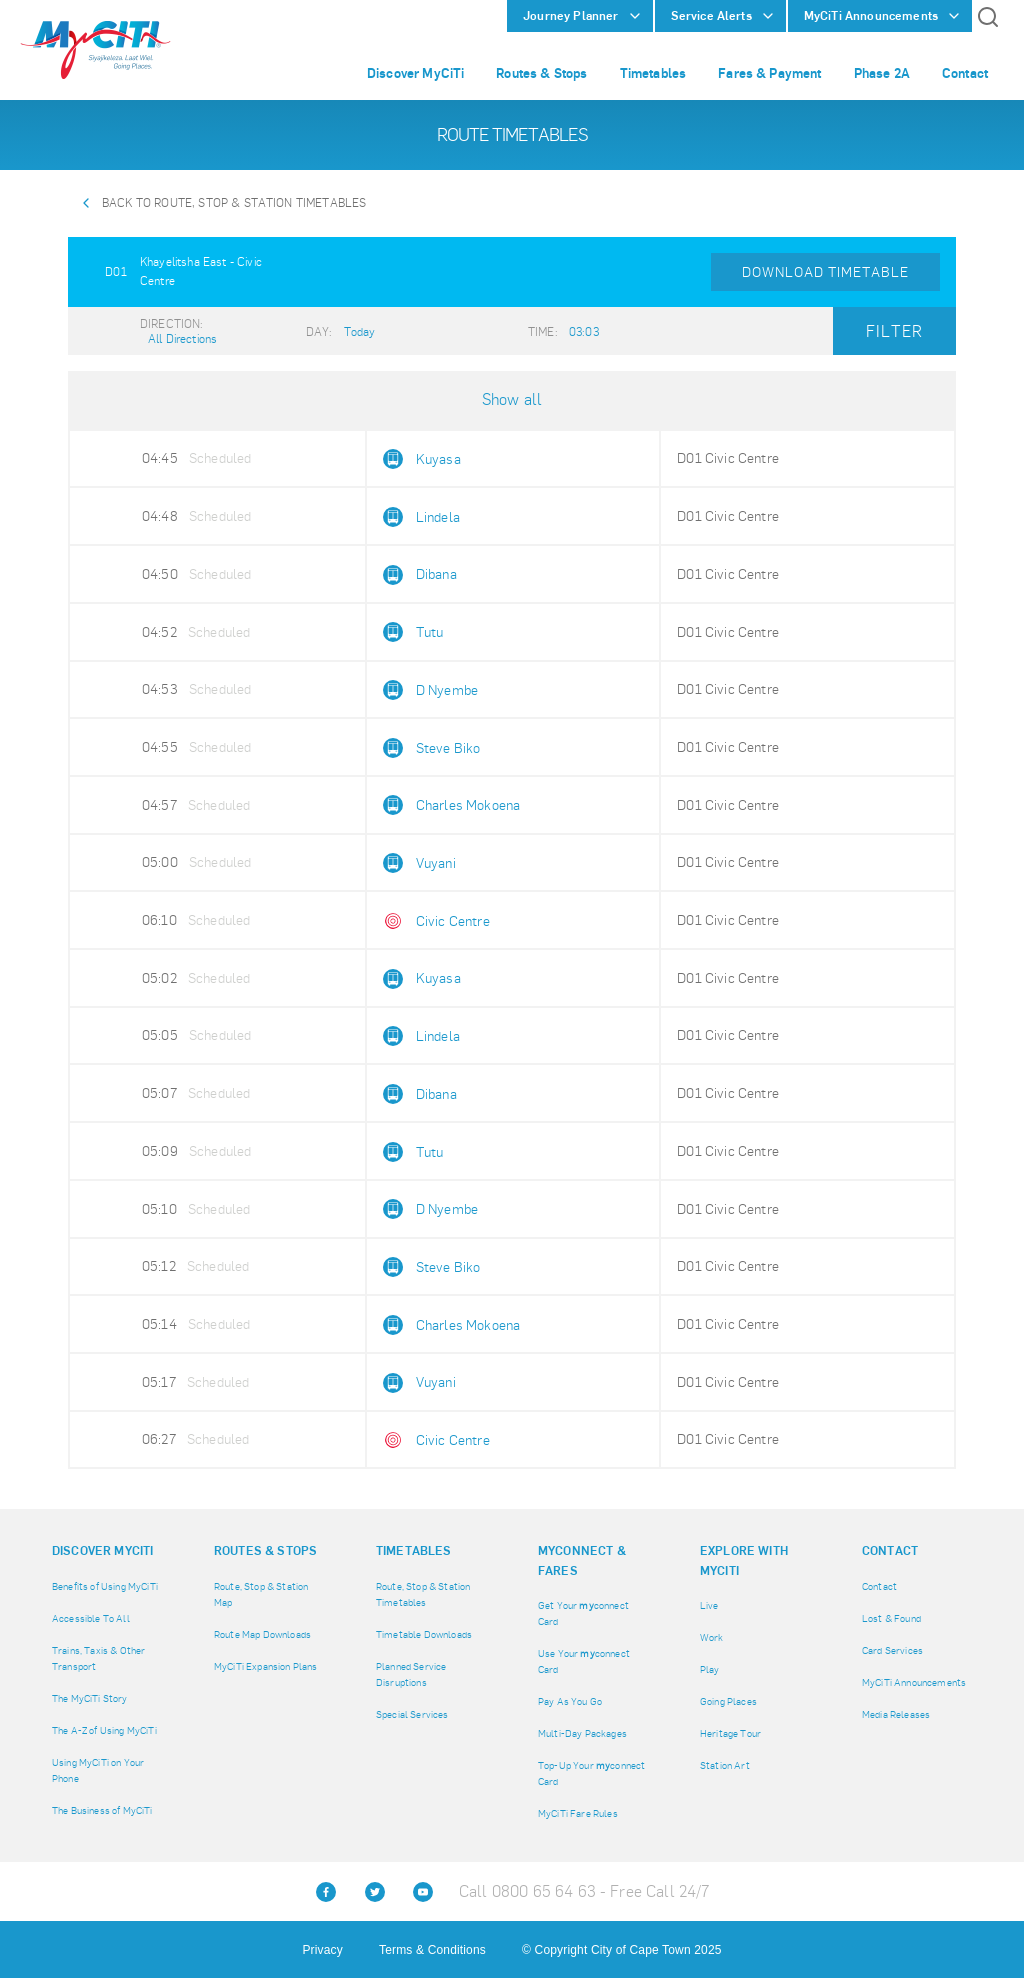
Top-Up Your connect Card (591, 1773)
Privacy (322, 1950)
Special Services (412, 1714)
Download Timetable (825, 272)
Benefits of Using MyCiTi (105, 1586)
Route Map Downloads (262, 1634)
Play (710, 1669)
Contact (879, 1586)
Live (709, 1605)
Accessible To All (91, 1618)
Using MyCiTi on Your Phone (98, 1770)
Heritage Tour (730, 1733)
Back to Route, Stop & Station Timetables (234, 203)
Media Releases (896, 1714)
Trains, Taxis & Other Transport (98, 1658)
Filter (894, 331)
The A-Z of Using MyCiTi (104, 1730)
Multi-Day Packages (582, 1733)
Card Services (892, 1650)
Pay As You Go (570, 1701)
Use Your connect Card (584, 1661)
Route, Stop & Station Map (261, 1594)
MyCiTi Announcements (914, 1682)
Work (712, 1637)
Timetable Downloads (424, 1634)
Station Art (725, 1765)
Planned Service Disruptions (411, 1674)
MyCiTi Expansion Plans (266, 1666)
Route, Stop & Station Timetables (423, 1594)
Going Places (728, 1701)
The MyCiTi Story (90, 1698)
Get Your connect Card (583, 1613)
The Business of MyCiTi (102, 1810)
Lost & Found (891, 1618)
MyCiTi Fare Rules (578, 1813)
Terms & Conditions (432, 1950)
